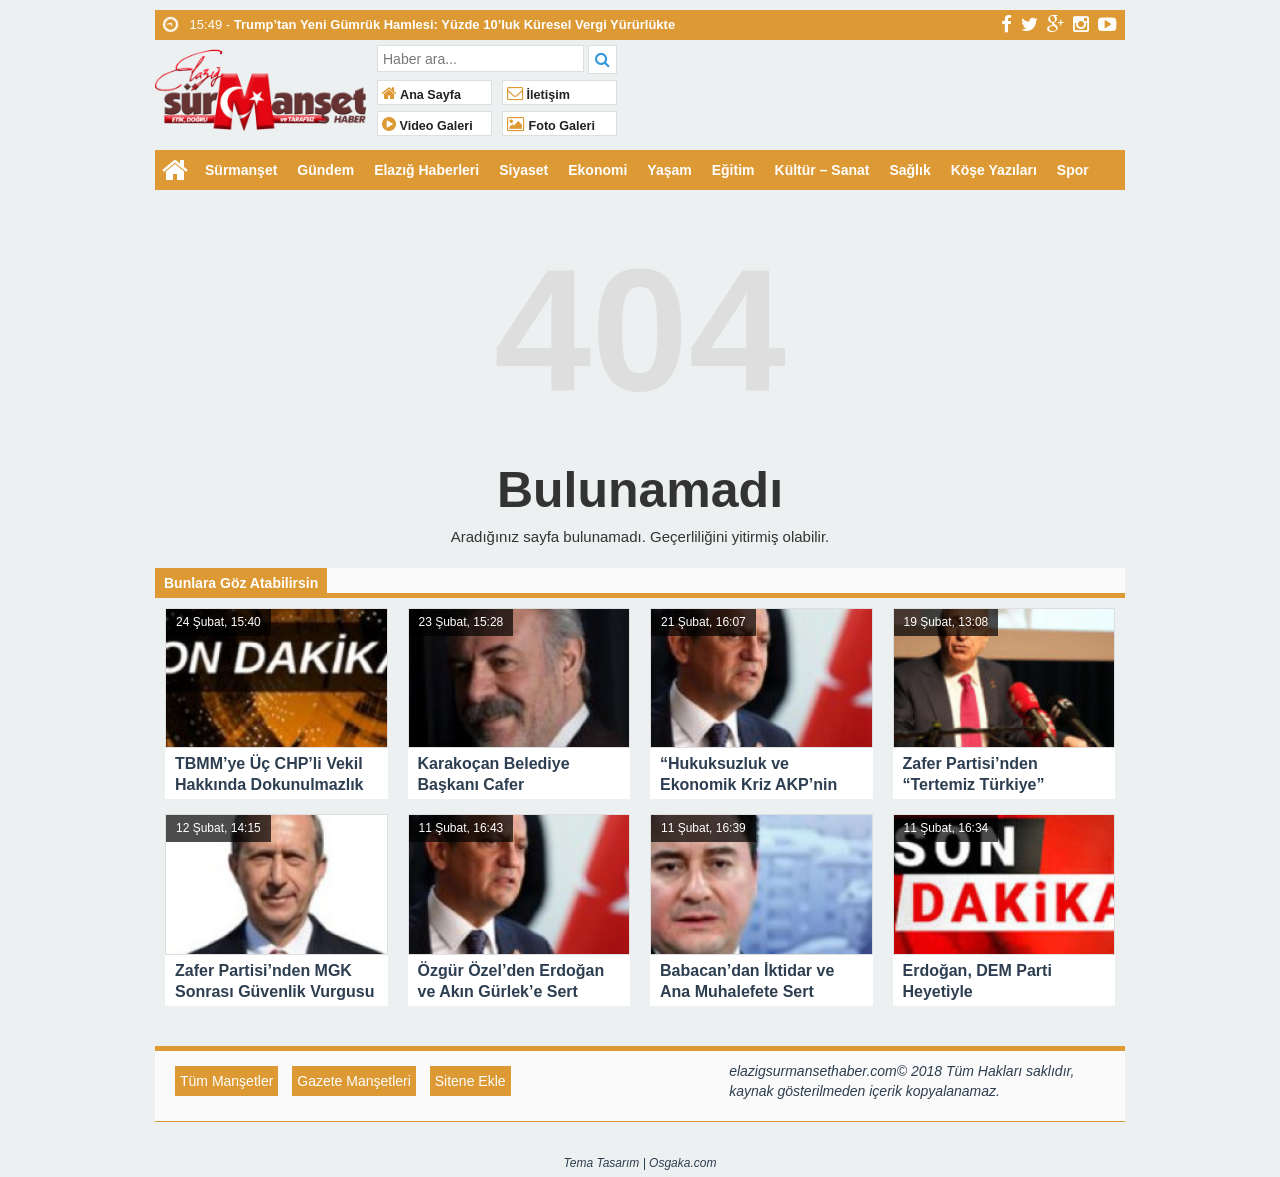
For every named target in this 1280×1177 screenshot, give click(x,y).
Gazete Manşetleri (354, 1081)
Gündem (325, 170)
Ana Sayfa (421, 95)
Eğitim (733, 170)
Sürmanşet (241, 170)
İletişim (538, 95)
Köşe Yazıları (994, 170)
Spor (1073, 170)
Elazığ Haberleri (426, 170)
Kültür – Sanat (822, 170)
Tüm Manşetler (226, 1081)
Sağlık (909, 170)
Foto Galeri (551, 126)
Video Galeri (427, 126)
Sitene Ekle (470, 1081)
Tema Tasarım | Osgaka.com (640, 1163)
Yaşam (669, 170)
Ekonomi (597, 170)
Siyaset (523, 170)
